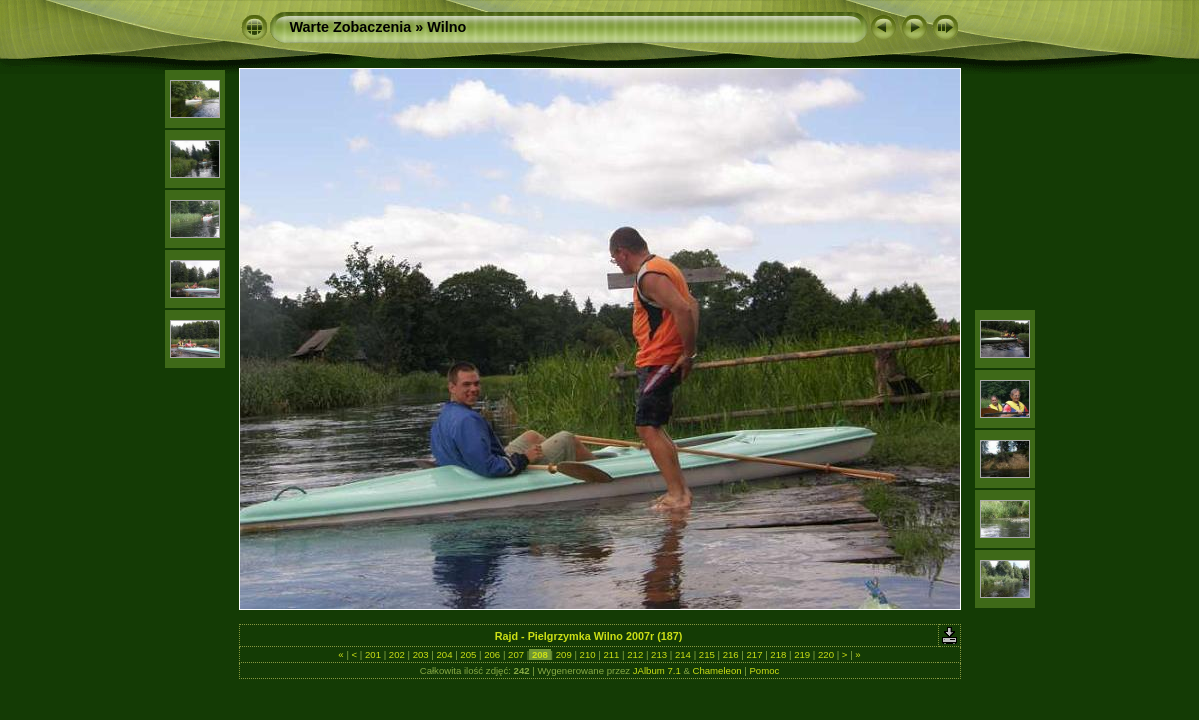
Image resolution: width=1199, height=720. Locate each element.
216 (730, 654)
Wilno (446, 27)
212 (635, 654)
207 (515, 654)
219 (802, 654)
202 (396, 654)
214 (682, 654)
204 (444, 654)
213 (658, 654)
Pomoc (764, 670)
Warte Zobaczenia (351, 27)
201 (372, 654)
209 (563, 654)
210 (587, 654)
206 (492, 654)
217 (754, 654)
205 (468, 654)
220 (825, 654)
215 (706, 654)
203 (420, 654)
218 (778, 654)
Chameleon (717, 670)
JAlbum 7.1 (657, 670)
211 (611, 654)
